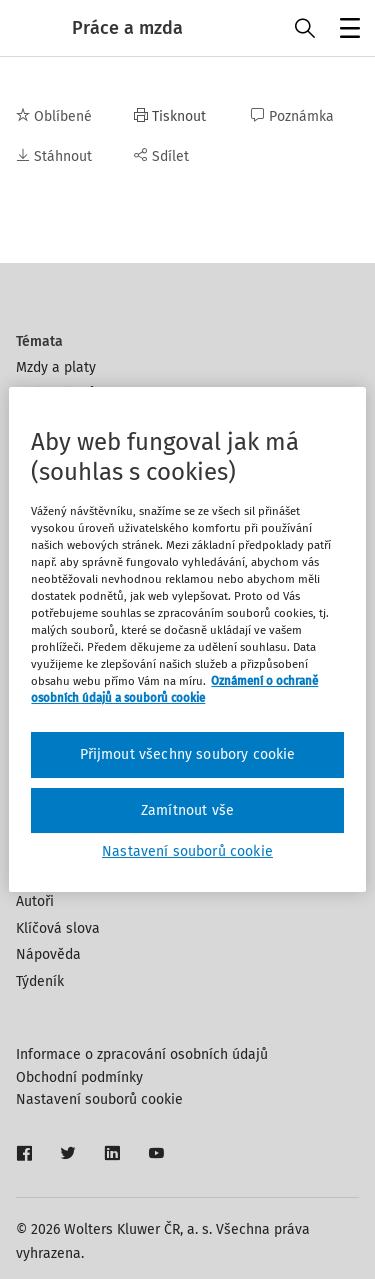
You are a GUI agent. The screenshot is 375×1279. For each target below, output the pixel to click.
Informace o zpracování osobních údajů (142, 1054)
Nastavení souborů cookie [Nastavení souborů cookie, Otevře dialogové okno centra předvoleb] (187, 851)
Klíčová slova (58, 928)
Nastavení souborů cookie (99, 1099)
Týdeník (40, 981)
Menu (346, 30)
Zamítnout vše (187, 810)
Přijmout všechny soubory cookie (188, 754)
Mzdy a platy (56, 367)
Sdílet (161, 156)
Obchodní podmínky (79, 1077)
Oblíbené (54, 116)
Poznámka (292, 116)
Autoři (35, 901)
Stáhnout (54, 156)
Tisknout (170, 116)
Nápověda (48, 954)
